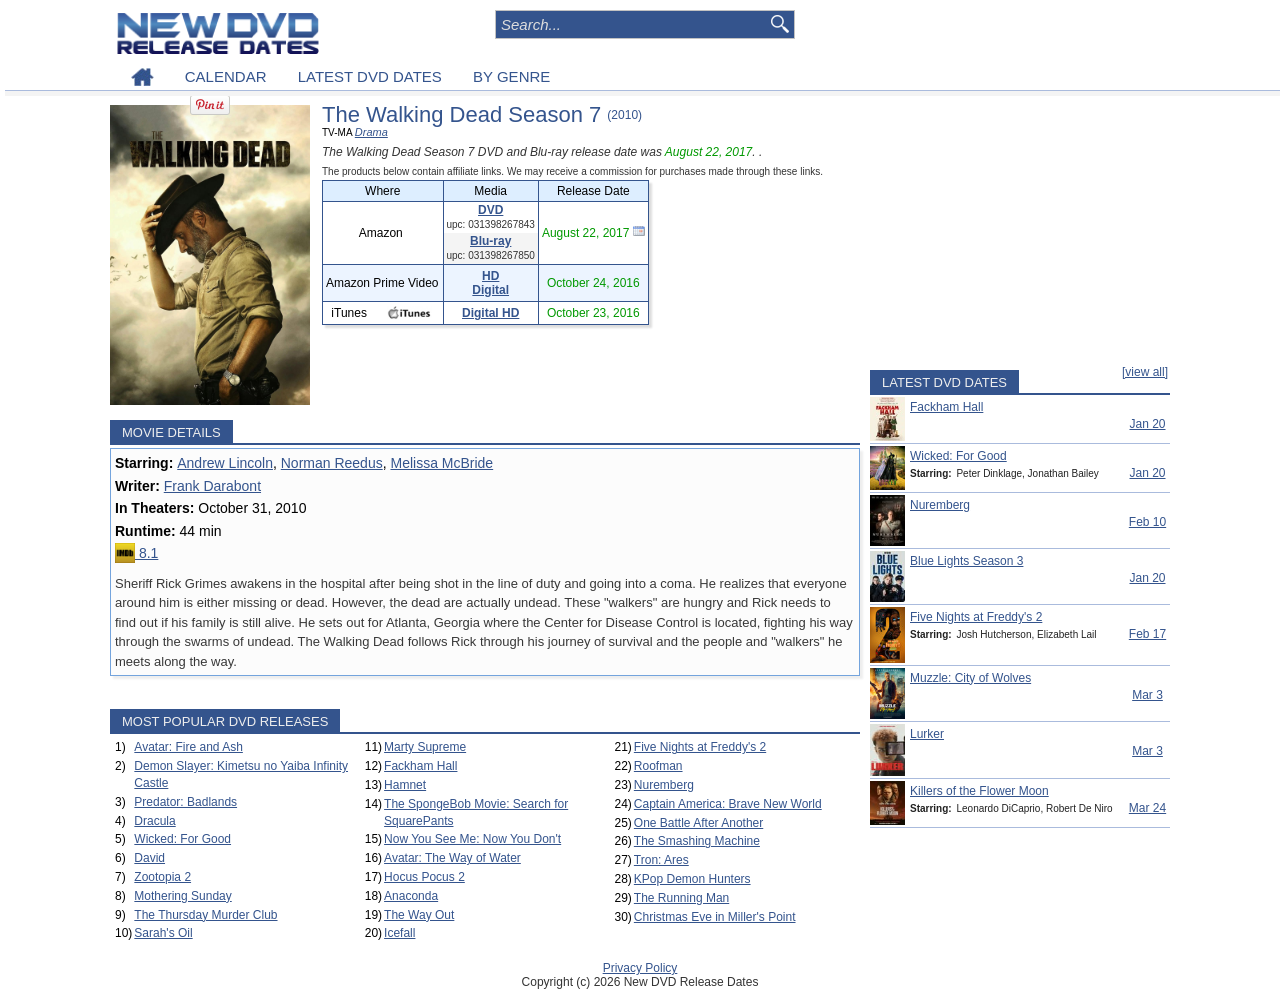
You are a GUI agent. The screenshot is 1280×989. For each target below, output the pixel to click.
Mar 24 (1147, 808)
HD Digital (490, 283)
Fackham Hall (420, 766)
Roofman (658, 766)
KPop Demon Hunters (692, 879)
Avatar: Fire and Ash (188, 747)
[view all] (1145, 372)
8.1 (136, 553)
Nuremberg (664, 785)
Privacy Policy (640, 968)
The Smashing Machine (697, 841)
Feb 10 (1147, 522)
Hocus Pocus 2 (424, 877)
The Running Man (681, 898)
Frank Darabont (212, 486)
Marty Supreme (425, 747)
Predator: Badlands (185, 802)
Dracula (154, 821)
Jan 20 (1147, 424)
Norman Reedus (332, 463)
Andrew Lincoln (225, 463)
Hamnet (405, 785)
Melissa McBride (441, 463)
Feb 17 (1147, 634)
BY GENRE (511, 76)
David (149, 858)
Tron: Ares (661, 860)
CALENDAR (226, 76)
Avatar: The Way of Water (452, 858)
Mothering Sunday (182, 896)
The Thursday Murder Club (205, 915)
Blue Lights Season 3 (966, 561)
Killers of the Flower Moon (979, 791)
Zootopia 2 (162, 877)
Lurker (927, 734)
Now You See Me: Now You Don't (472, 839)
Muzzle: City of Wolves (970, 678)
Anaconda (411, 896)
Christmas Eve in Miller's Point (715, 917)
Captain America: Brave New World (728, 804)
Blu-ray (490, 241)
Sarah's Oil (163, 933)
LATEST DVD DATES (370, 76)
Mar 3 (1147, 695)
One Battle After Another (698, 823)
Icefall (399, 933)
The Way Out (419, 915)
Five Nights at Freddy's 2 (700, 747)
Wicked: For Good (182, 839)
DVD (490, 210)
